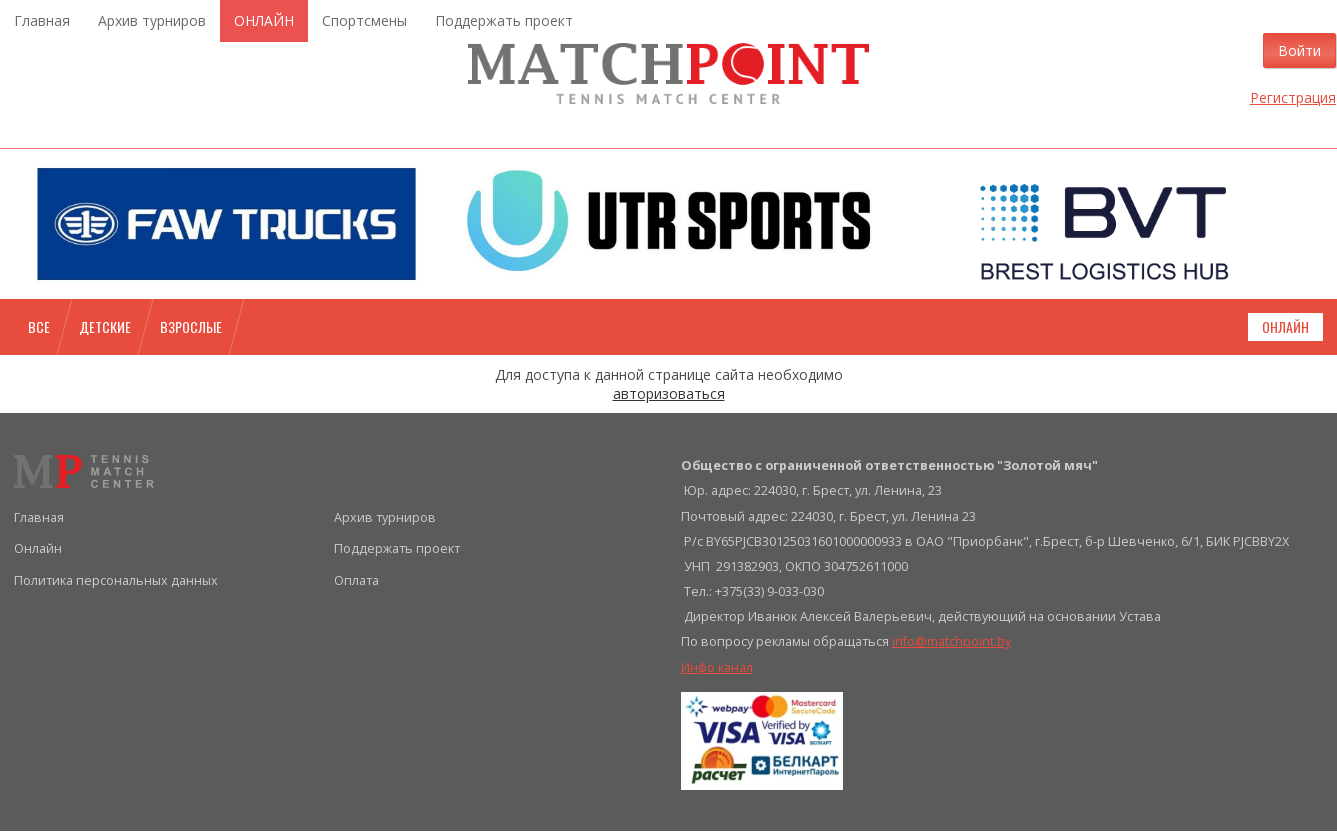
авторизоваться (669, 395)
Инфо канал (717, 669)
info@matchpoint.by (951, 644)
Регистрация (1280, 98)
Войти (1286, 51)
